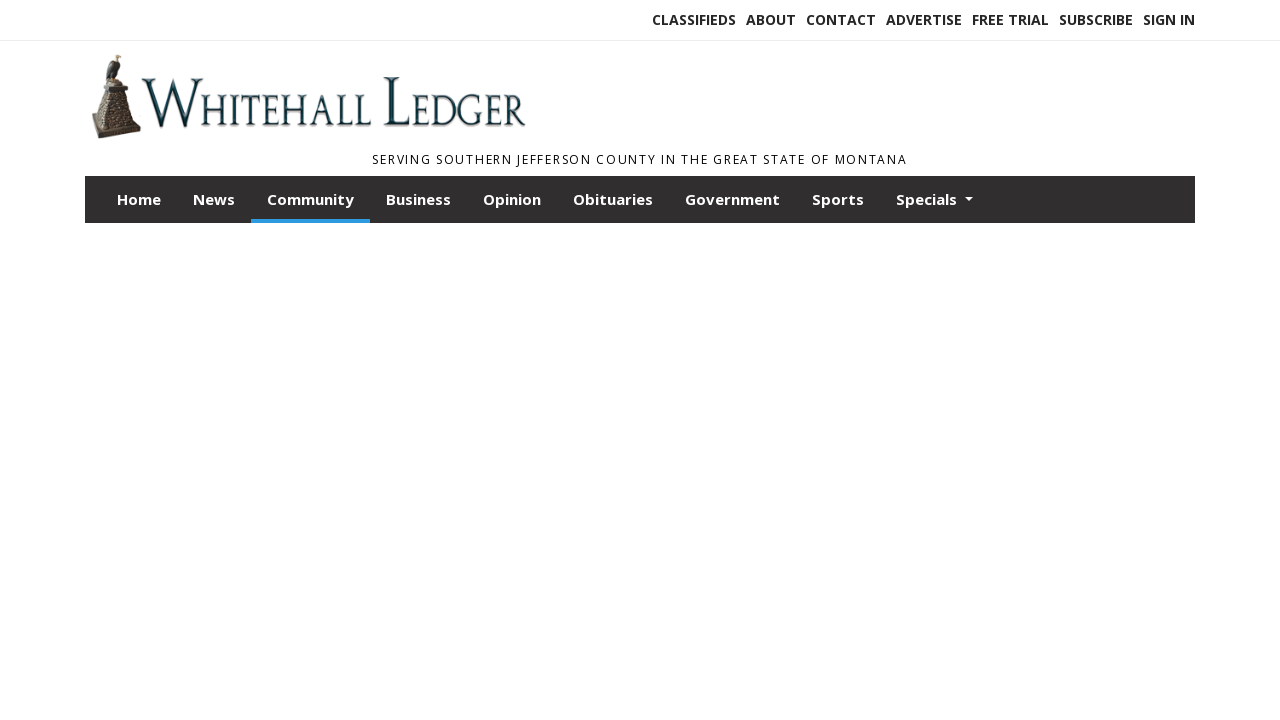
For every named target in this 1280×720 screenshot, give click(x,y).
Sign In (1169, 19)
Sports (838, 199)
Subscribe (1096, 19)
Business (418, 199)
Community (310, 199)
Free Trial (1010, 19)
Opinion (512, 199)
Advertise (924, 19)
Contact (841, 19)
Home (139, 199)
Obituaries (613, 199)
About (771, 19)
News (214, 199)
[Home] (307, 133)
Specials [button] (928, 199)
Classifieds (694, 19)
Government (732, 199)
